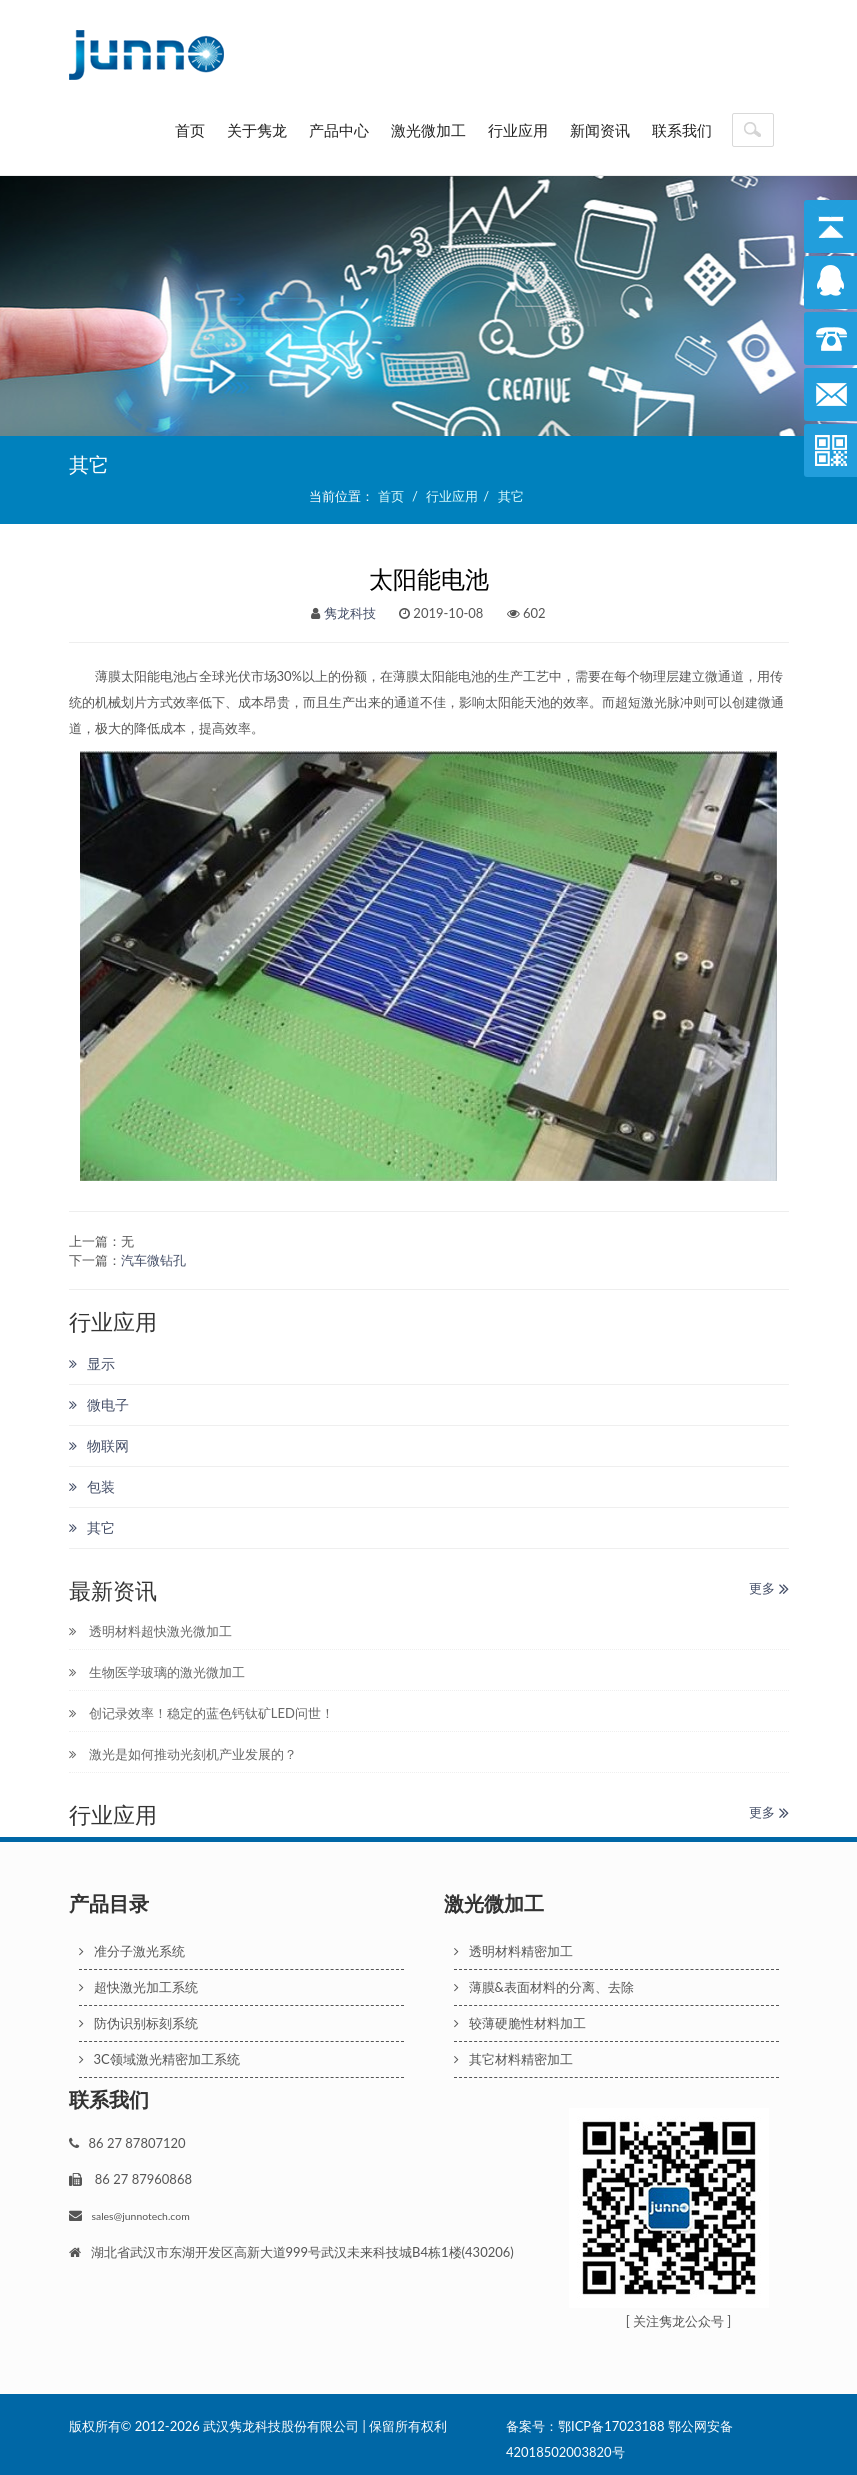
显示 (92, 1363)
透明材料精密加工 (513, 1951)
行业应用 (518, 130)
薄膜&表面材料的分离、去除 (544, 1987)
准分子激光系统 (132, 1951)
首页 (190, 130)
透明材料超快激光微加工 (150, 1631)
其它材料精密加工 (513, 2059)
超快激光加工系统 (138, 1987)
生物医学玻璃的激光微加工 (157, 1672)
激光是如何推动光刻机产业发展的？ (183, 1754)
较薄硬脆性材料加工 (520, 2023)
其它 (511, 496)
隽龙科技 (350, 613)
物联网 (99, 1445)
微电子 (99, 1404)
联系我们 (682, 130)
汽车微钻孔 (153, 1260)
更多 (768, 1588)
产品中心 (339, 130)
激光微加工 (428, 130)
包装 (92, 1486)
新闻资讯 (600, 130)
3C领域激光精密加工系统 (159, 2059)
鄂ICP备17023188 (611, 2426)
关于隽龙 (257, 130)
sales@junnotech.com (141, 2216)
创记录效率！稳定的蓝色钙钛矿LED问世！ (201, 1713)
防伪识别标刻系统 (138, 2023)
